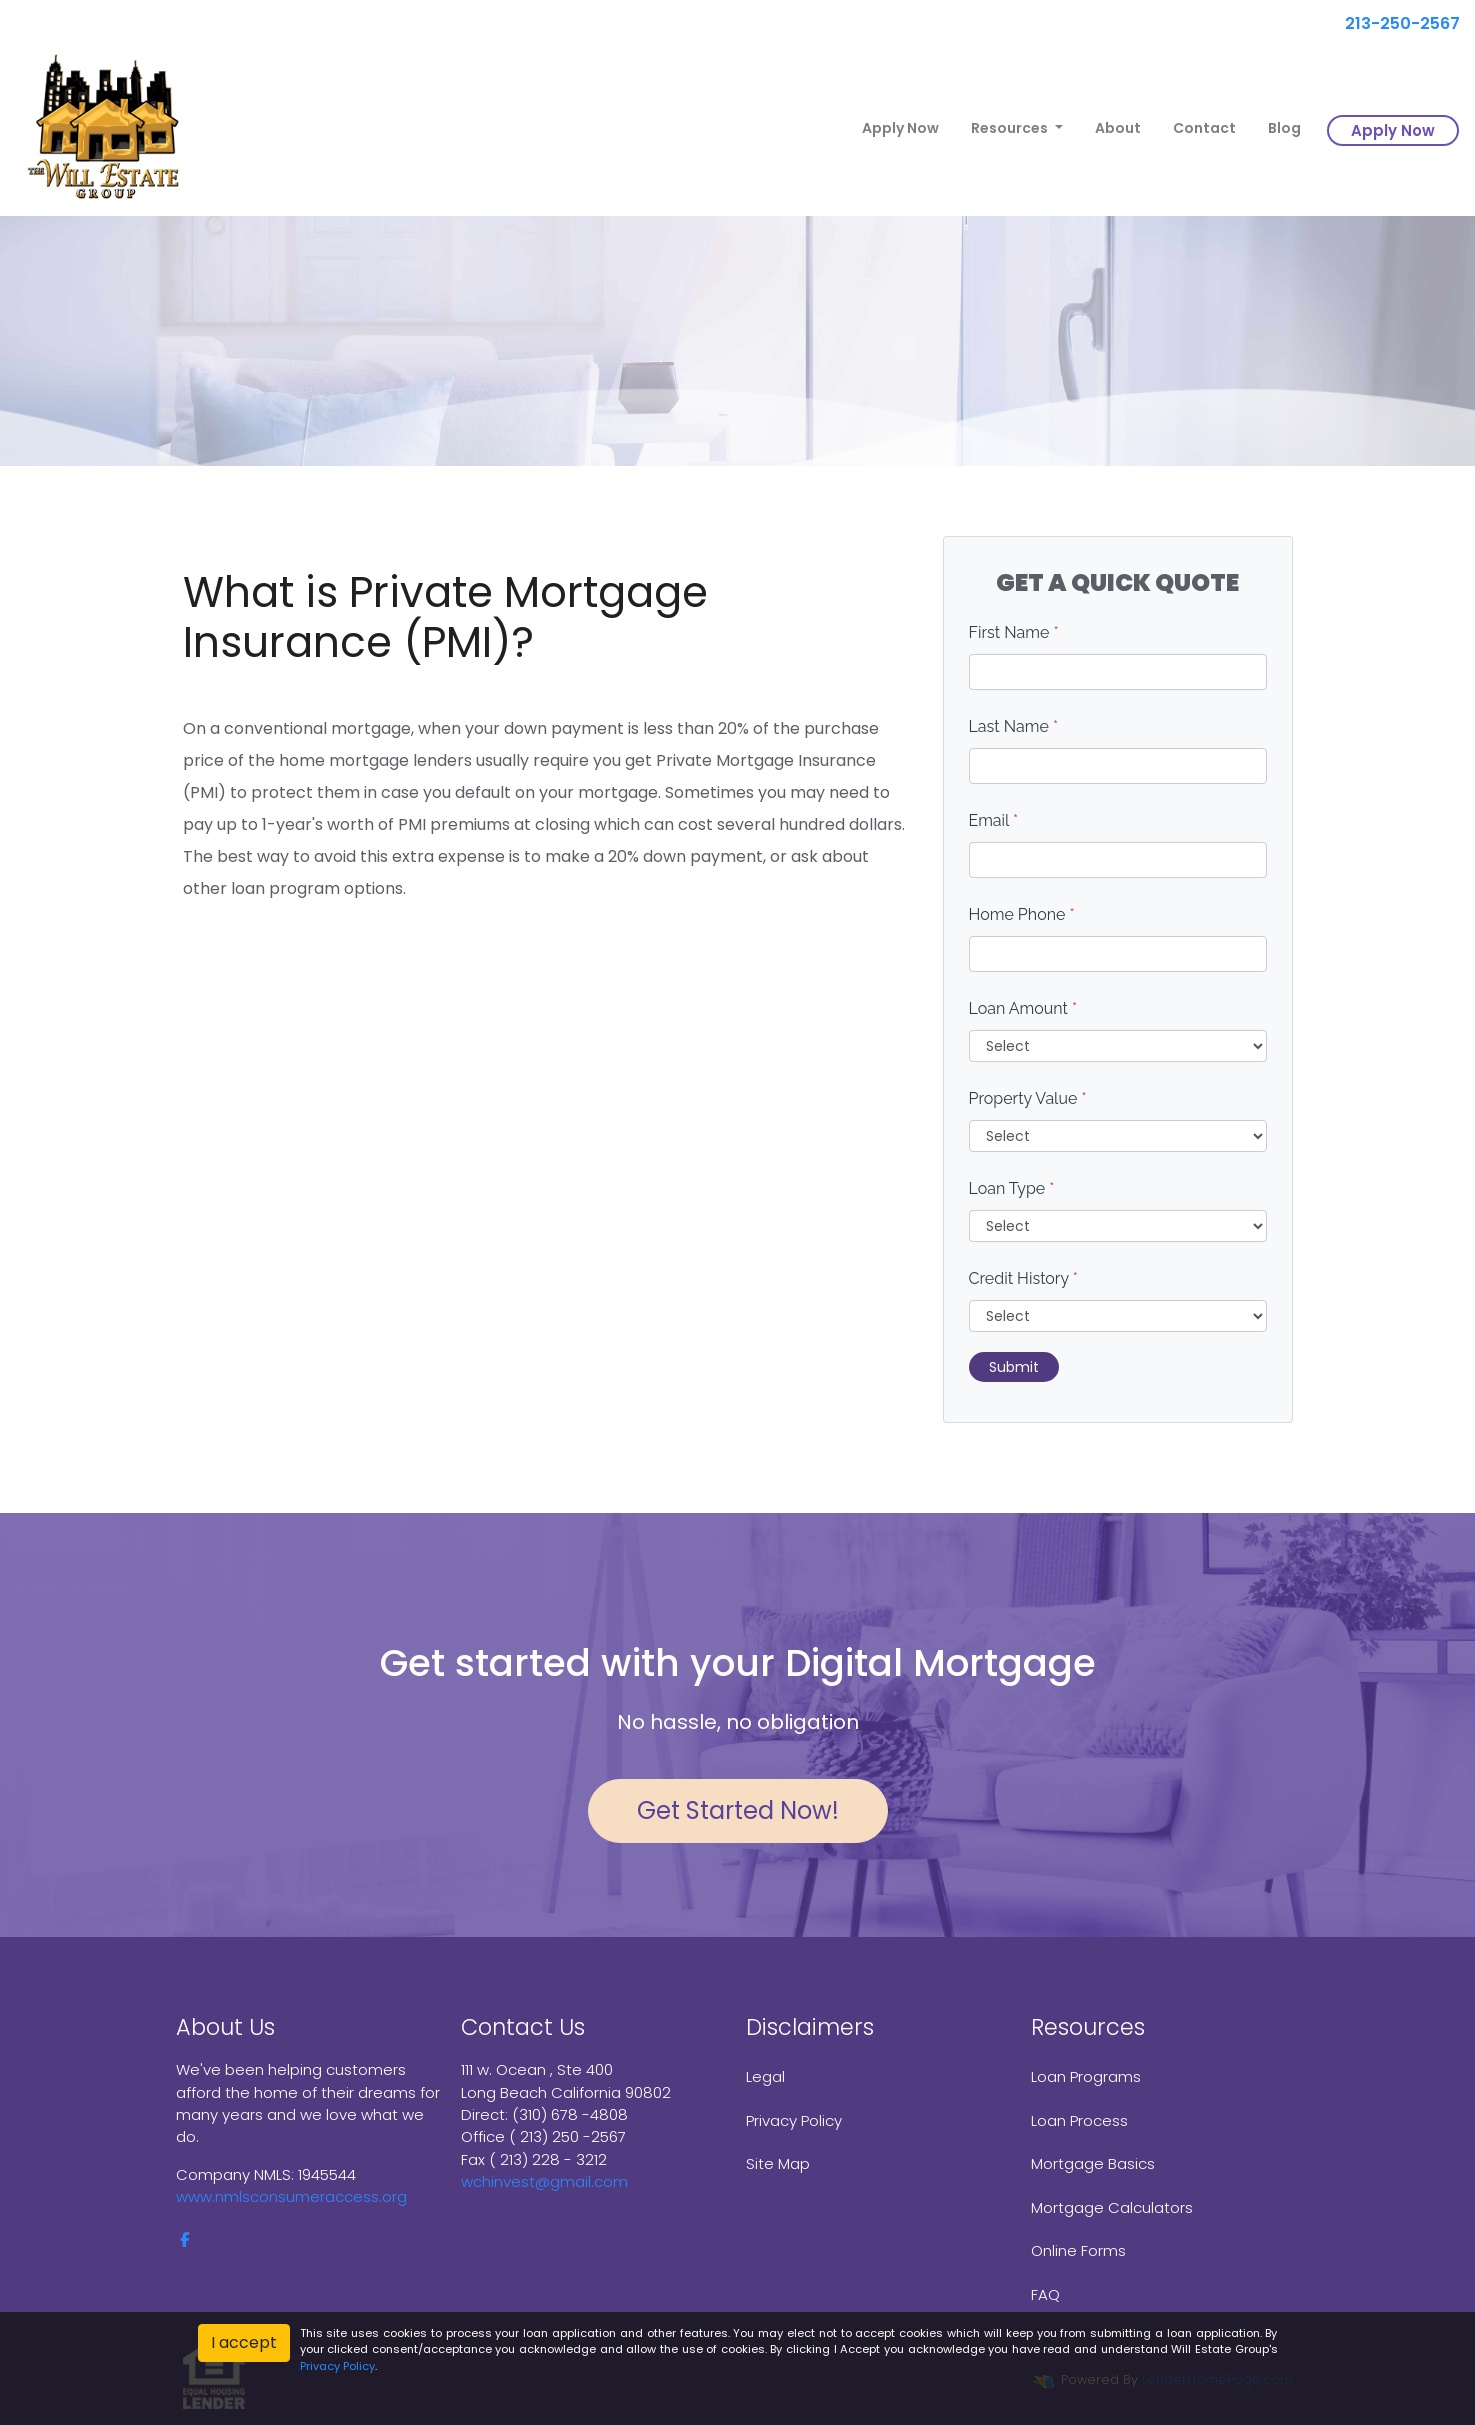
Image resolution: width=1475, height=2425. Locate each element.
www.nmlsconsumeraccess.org (291, 2196)
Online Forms (1078, 2250)
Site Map (778, 2163)
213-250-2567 (1394, 23)
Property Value (1028, 1098)
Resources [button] (1011, 128)
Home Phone (1022, 914)
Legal (765, 2076)
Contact (1204, 128)
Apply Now (900, 128)
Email (994, 820)
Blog (1284, 128)
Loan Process (1079, 2120)
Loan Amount (1023, 1008)
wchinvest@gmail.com (544, 2181)
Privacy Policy (794, 2120)
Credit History (1023, 1278)
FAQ (1045, 2294)
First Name (1014, 632)
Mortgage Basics (1093, 2163)
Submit (1014, 1367)
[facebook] (184, 2239)
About (1118, 128)
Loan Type (1012, 1188)
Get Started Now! (738, 1810)
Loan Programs (1086, 2076)
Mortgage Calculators (1112, 2207)
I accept (244, 2342)
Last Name (1014, 726)
